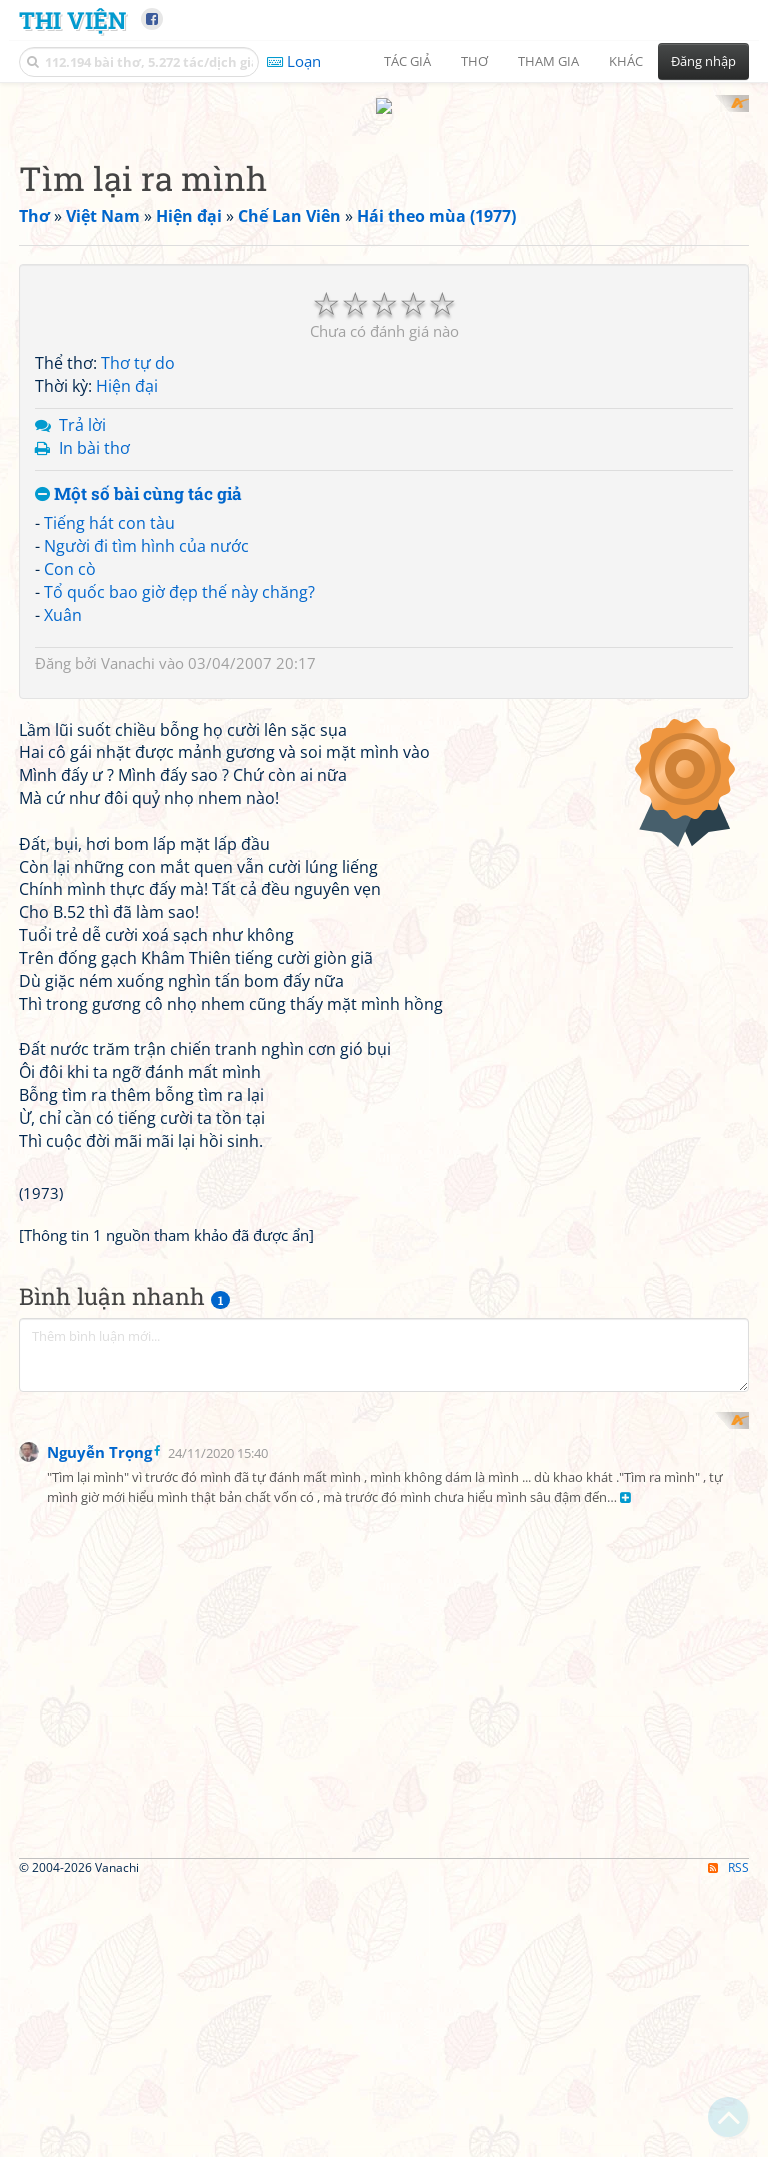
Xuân (63, 596)
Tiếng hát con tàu (109, 505)
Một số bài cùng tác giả (138, 475)
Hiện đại (127, 368)
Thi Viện (72, 19)
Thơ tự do (138, 345)
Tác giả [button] (407, 61)
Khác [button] (626, 61)
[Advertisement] (124, 1773)
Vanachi (128, 644)
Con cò (70, 550)
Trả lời (82, 406)
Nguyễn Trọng (99, 1892)
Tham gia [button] (548, 61)
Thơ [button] (474, 61)
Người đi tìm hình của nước (146, 528)
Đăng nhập (703, 61)
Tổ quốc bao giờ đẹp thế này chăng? (179, 573)
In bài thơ (94, 429)
